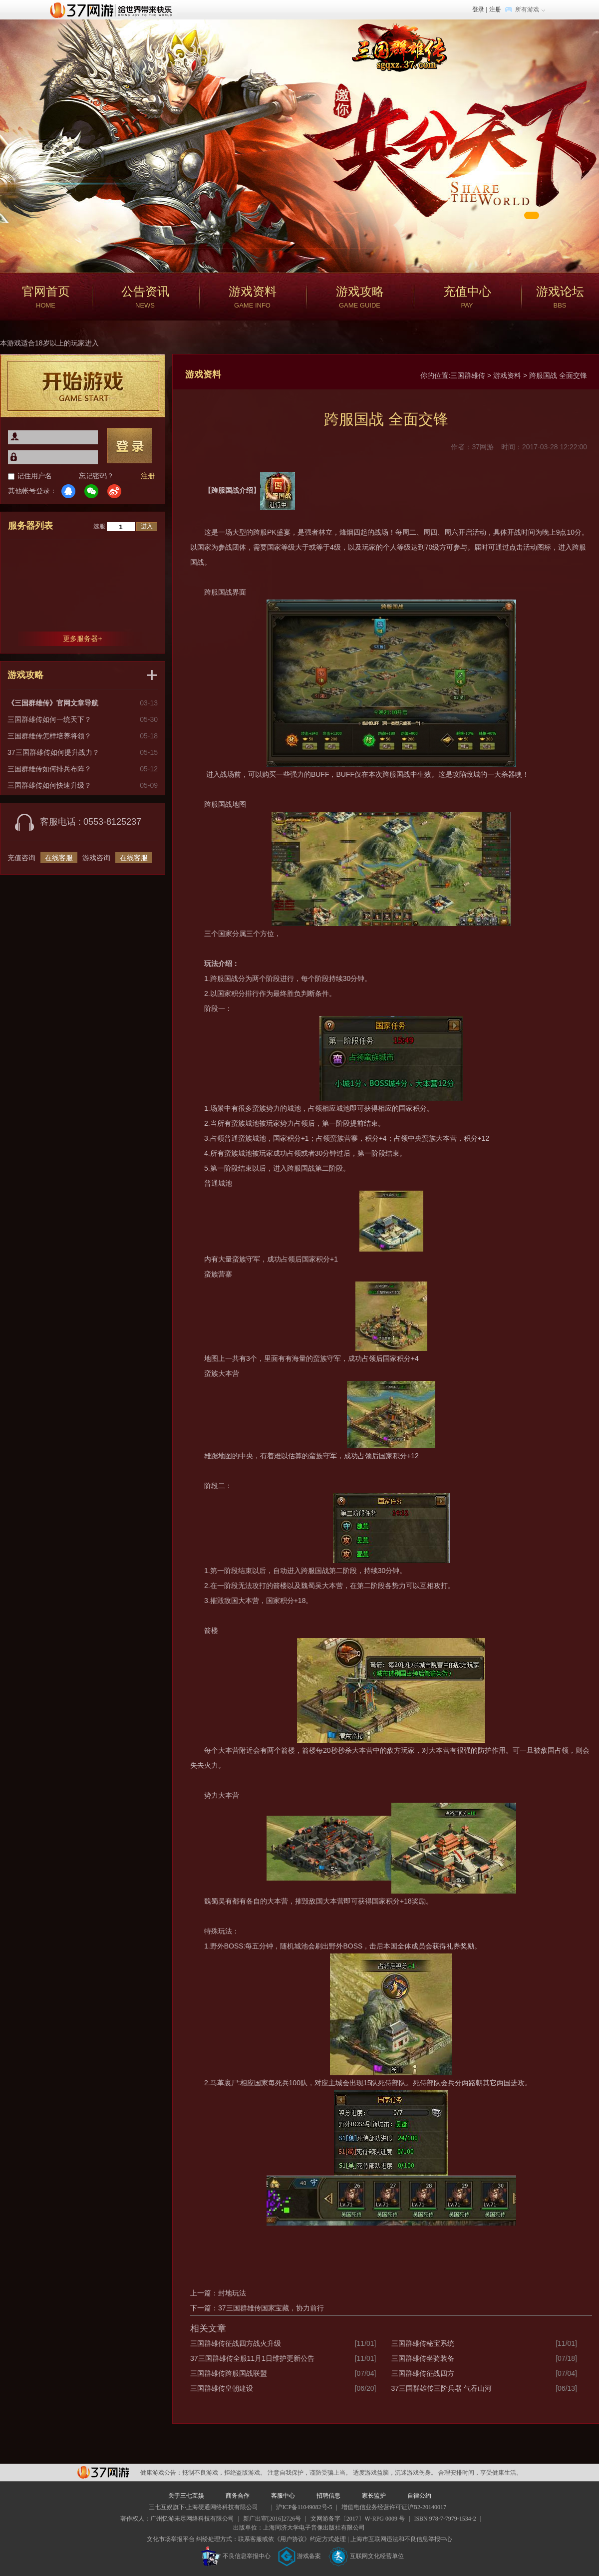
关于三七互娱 (186, 2495)
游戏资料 (507, 375)
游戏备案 (299, 2556)
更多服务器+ (82, 639)
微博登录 (114, 491)
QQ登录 (68, 491)
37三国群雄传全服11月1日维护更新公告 (252, 2358)
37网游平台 (103, 2472)
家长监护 (374, 2495)
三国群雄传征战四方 (422, 2373)
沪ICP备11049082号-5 (304, 2507)
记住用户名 (34, 476)
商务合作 (238, 2495)
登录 (478, 9)
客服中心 (283, 2495)
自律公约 (419, 2495)
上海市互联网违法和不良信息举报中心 (401, 2539)
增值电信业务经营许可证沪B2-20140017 (393, 2507)
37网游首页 (113, 9)
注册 (495, 9)
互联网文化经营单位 (366, 2556)
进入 (147, 526)
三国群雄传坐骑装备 (422, 2358)
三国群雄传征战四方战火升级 (235, 2343)
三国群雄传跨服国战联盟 (228, 2373)
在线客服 (59, 858)
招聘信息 (328, 2495)
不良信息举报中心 (236, 2556)
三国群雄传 (467, 375)
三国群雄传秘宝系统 (422, 2343)
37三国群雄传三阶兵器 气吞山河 (441, 2388)
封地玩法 (232, 2293)
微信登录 (91, 491)
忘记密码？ (96, 476)
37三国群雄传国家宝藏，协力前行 (271, 2308)
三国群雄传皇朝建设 (221, 2388)
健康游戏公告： (161, 2472)
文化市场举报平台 (171, 2539)
